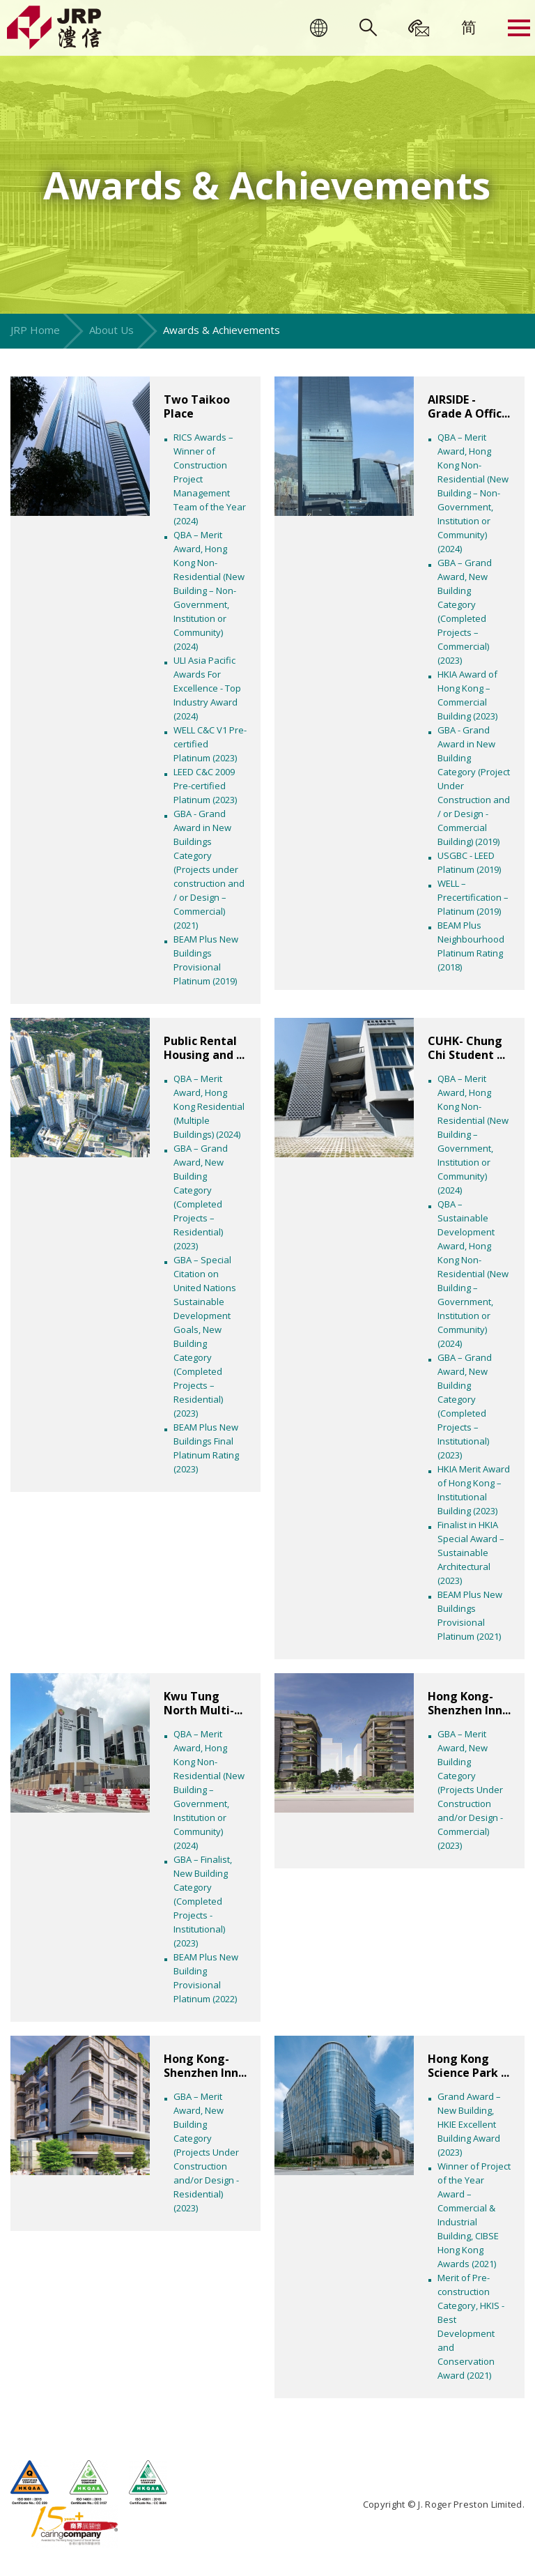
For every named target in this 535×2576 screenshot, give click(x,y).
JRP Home (35, 330)
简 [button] (468, 26)
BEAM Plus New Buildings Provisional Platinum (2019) (205, 960)
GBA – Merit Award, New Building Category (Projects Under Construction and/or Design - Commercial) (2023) (470, 1790)
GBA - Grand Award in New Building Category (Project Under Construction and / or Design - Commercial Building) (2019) (473, 786)
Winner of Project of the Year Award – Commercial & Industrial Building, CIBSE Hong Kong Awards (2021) (474, 2215)
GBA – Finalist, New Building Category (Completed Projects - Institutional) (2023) (202, 1901)
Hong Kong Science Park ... (468, 2066)
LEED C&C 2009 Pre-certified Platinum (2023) (205, 785)
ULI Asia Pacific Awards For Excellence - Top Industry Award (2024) (207, 688)
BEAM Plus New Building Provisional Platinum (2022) (205, 1978)
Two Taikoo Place (197, 406)
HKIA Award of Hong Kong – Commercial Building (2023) (467, 695)
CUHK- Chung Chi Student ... (466, 1048)
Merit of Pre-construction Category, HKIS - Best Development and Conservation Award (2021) (470, 2326)
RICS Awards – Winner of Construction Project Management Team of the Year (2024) (209, 479)
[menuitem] (468, 26)
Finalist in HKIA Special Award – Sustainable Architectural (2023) (470, 1552)
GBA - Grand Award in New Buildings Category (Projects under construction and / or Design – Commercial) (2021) (209, 869)
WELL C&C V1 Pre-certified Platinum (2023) (210, 744)
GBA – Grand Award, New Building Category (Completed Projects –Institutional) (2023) (464, 1406)
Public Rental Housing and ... (204, 1048)
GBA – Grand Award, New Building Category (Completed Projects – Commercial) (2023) (464, 611)
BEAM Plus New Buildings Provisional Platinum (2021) (469, 1615)
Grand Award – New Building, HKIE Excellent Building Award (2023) (469, 2124)
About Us (111, 330)
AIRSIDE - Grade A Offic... (469, 406)
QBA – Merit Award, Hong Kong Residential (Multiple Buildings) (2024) (209, 1106)
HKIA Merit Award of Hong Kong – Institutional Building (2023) (473, 1490)
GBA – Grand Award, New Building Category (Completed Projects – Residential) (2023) (200, 1197)
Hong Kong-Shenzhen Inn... (469, 1703)
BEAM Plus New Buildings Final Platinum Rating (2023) (206, 1448)
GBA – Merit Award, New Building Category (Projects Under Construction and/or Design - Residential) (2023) (206, 2152)
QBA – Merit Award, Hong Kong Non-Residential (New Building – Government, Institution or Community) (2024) (473, 1134)
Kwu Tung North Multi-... (203, 1703)
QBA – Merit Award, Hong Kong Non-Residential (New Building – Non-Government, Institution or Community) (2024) (209, 590)
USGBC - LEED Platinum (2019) (469, 862)
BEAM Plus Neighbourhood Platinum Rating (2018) (470, 946)
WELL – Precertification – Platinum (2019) (473, 897)
